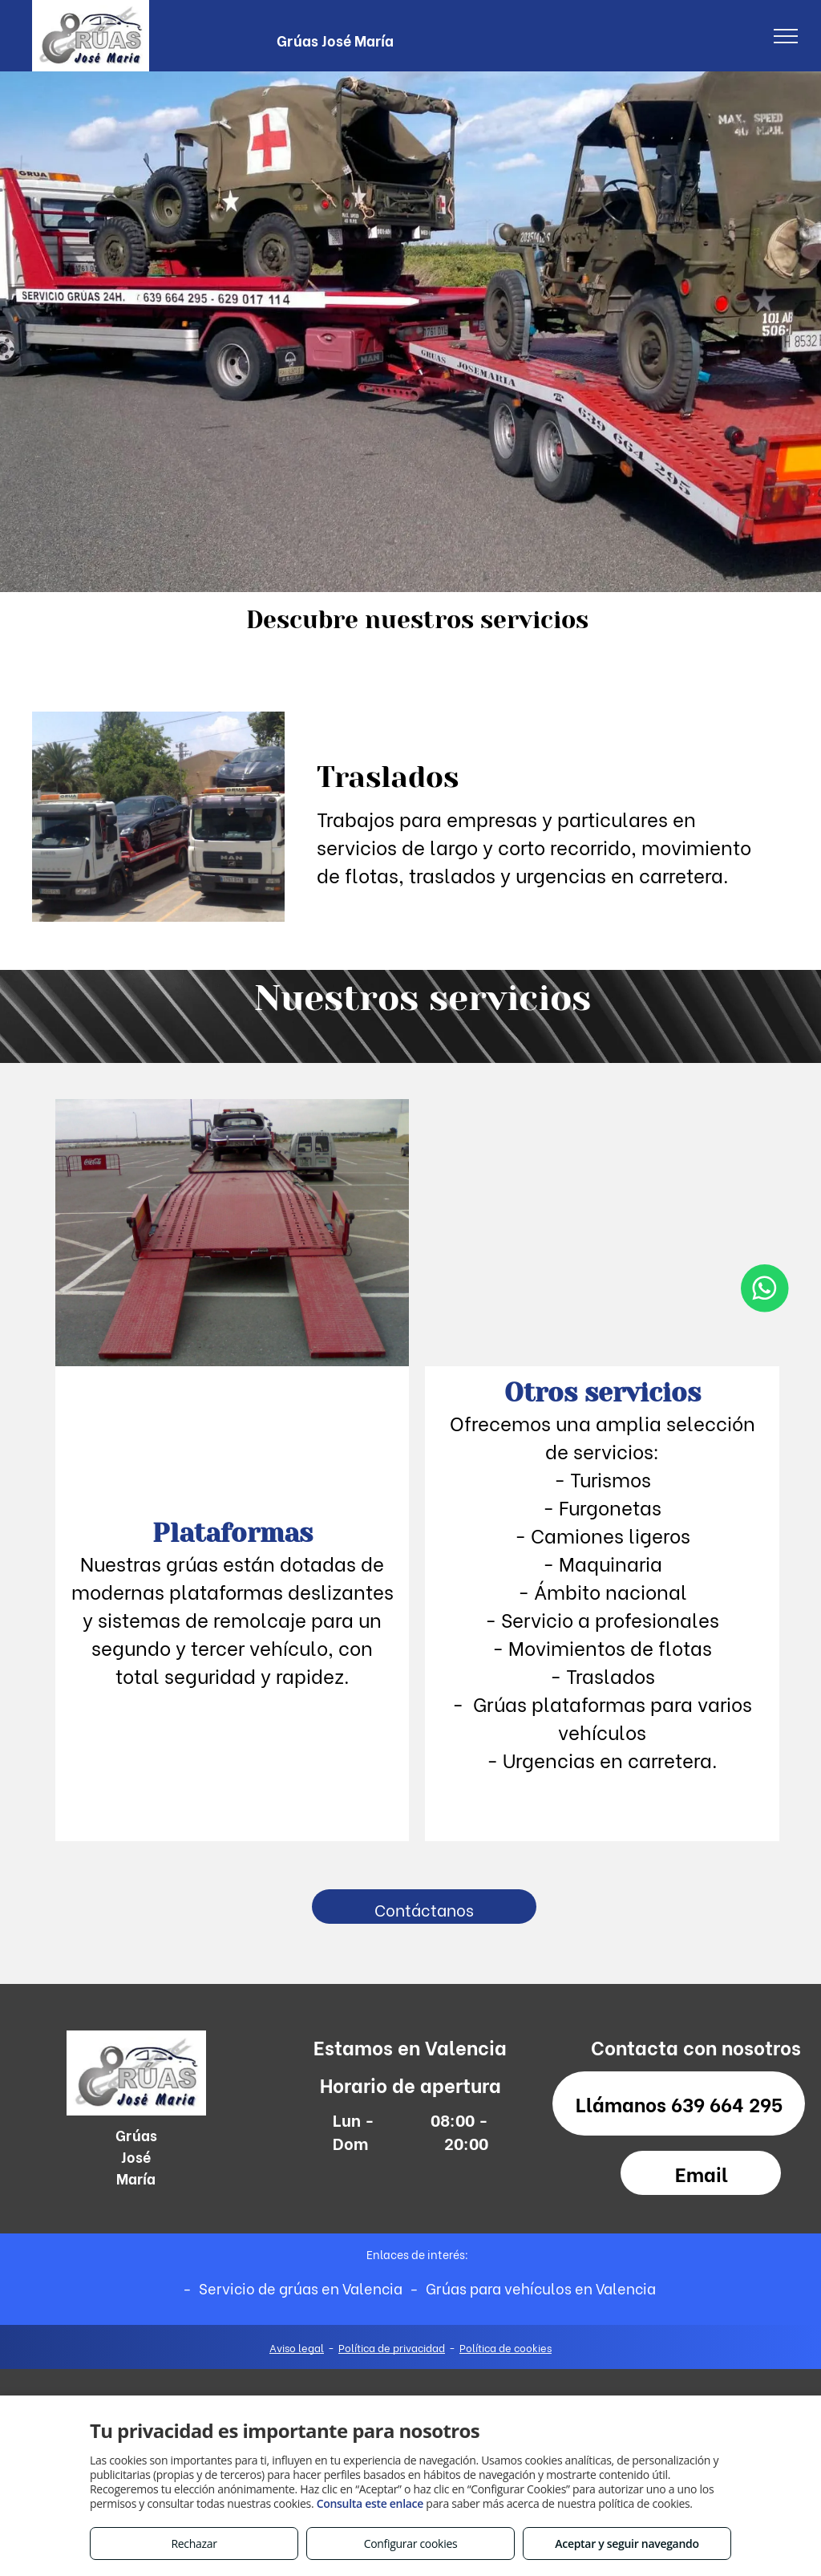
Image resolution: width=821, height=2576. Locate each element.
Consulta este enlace (370, 2503)
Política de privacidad (391, 2347)
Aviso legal (296, 2347)
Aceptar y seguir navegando (626, 2543)
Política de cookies (505, 2347)
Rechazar (193, 2543)
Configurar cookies (411, 2543)
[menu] (786, 36)
